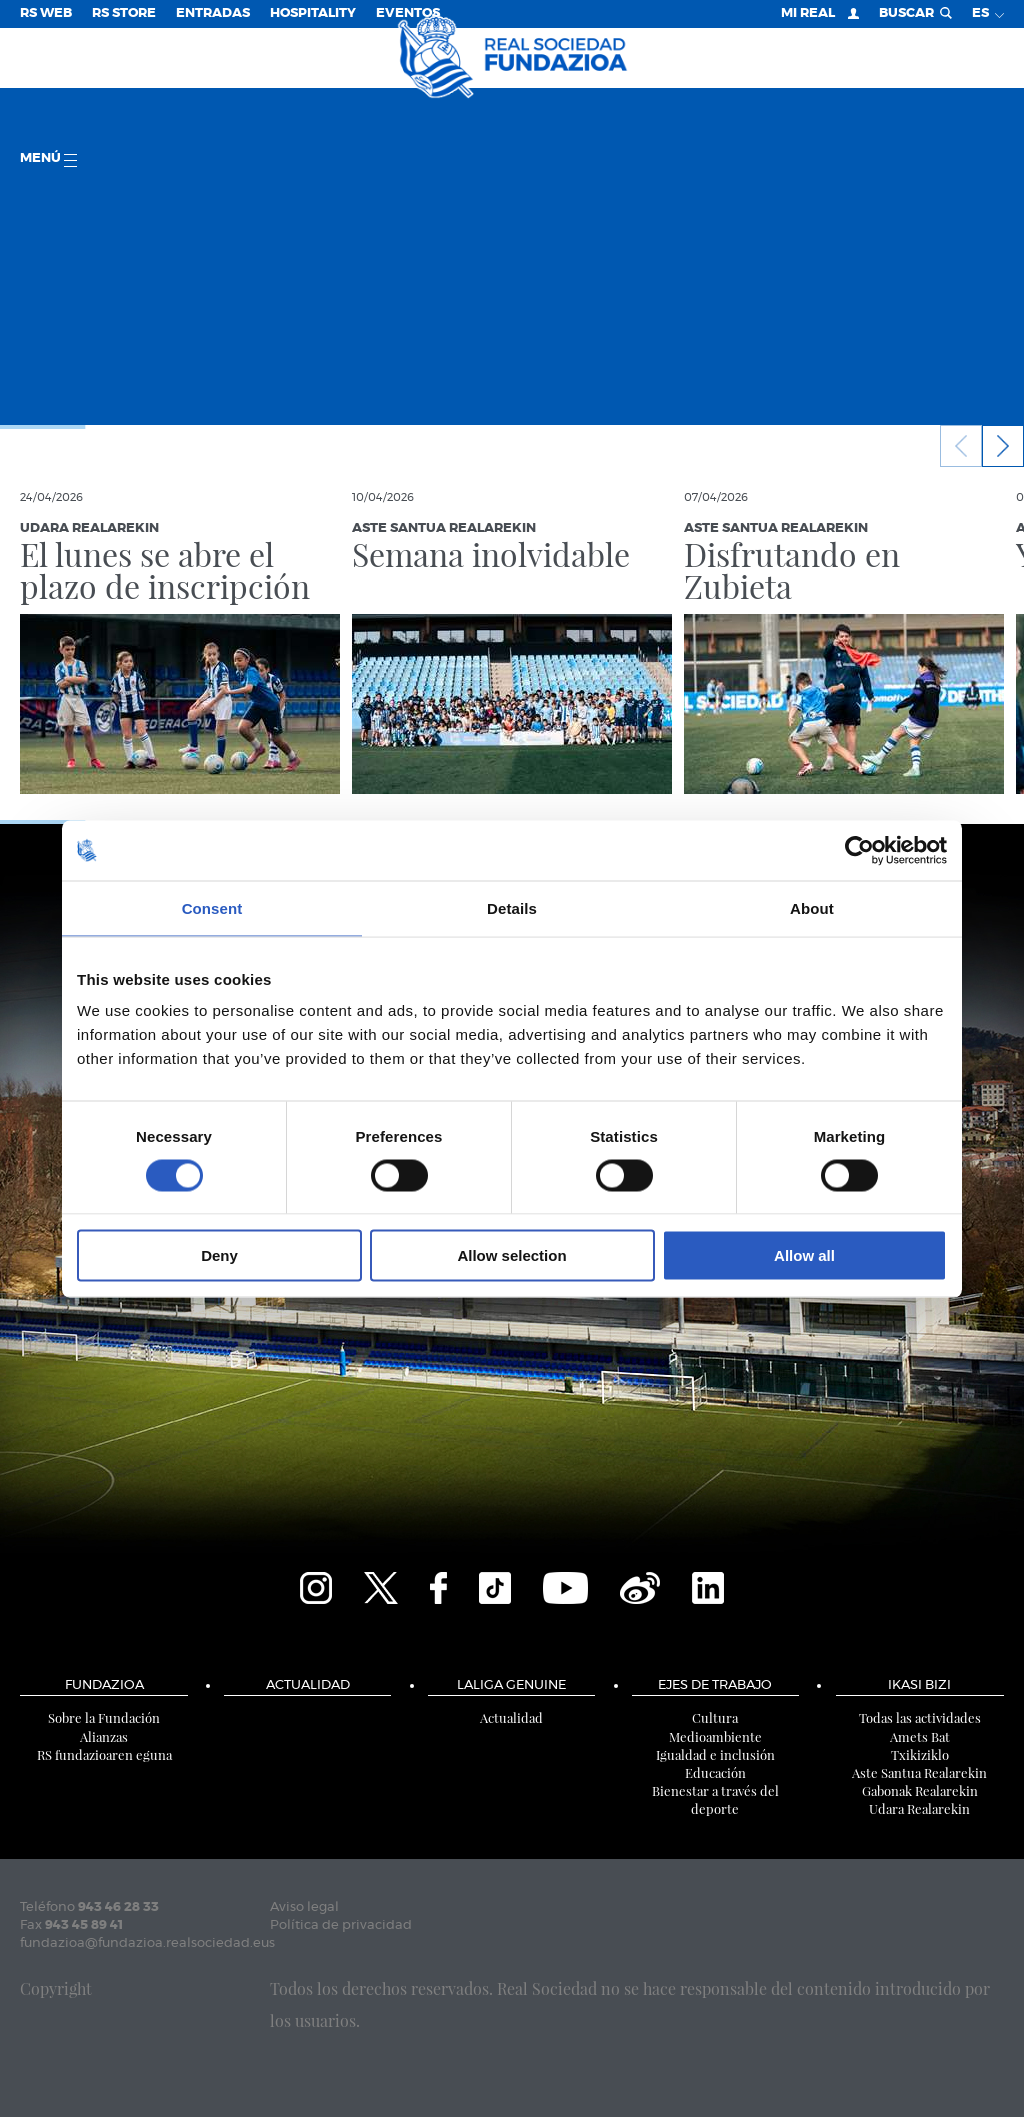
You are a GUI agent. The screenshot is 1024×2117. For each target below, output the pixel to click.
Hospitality (313, 13)
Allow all (804, 1255)
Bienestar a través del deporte (715, 1799)
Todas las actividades (920, 1717)
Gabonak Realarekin (920, 1790)
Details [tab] (512, 907)
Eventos (408, 13)
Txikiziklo (920, 1754)
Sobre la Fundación (104, 1717)
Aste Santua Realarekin (919, 1772)
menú (48, 159)
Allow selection (511, 1255)
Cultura (715, 1717)
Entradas (213, 13)
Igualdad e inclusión (715, 1754)
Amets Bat (920, 1736)
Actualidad (308, 1685)
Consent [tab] (212, 907)
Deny (219, 1255)
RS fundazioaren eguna (104, 1754)
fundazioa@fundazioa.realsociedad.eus (147, 1943)
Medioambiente (715, 1736)
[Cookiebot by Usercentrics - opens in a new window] (859, 850)
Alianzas (104, 1736)
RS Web (46, 13)
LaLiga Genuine (511, 1685)
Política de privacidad (341, 1925)
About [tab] (812, 907)
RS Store (124, 13)
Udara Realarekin (919, 1808)
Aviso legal (304, 1907)
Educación (715, 1772)
